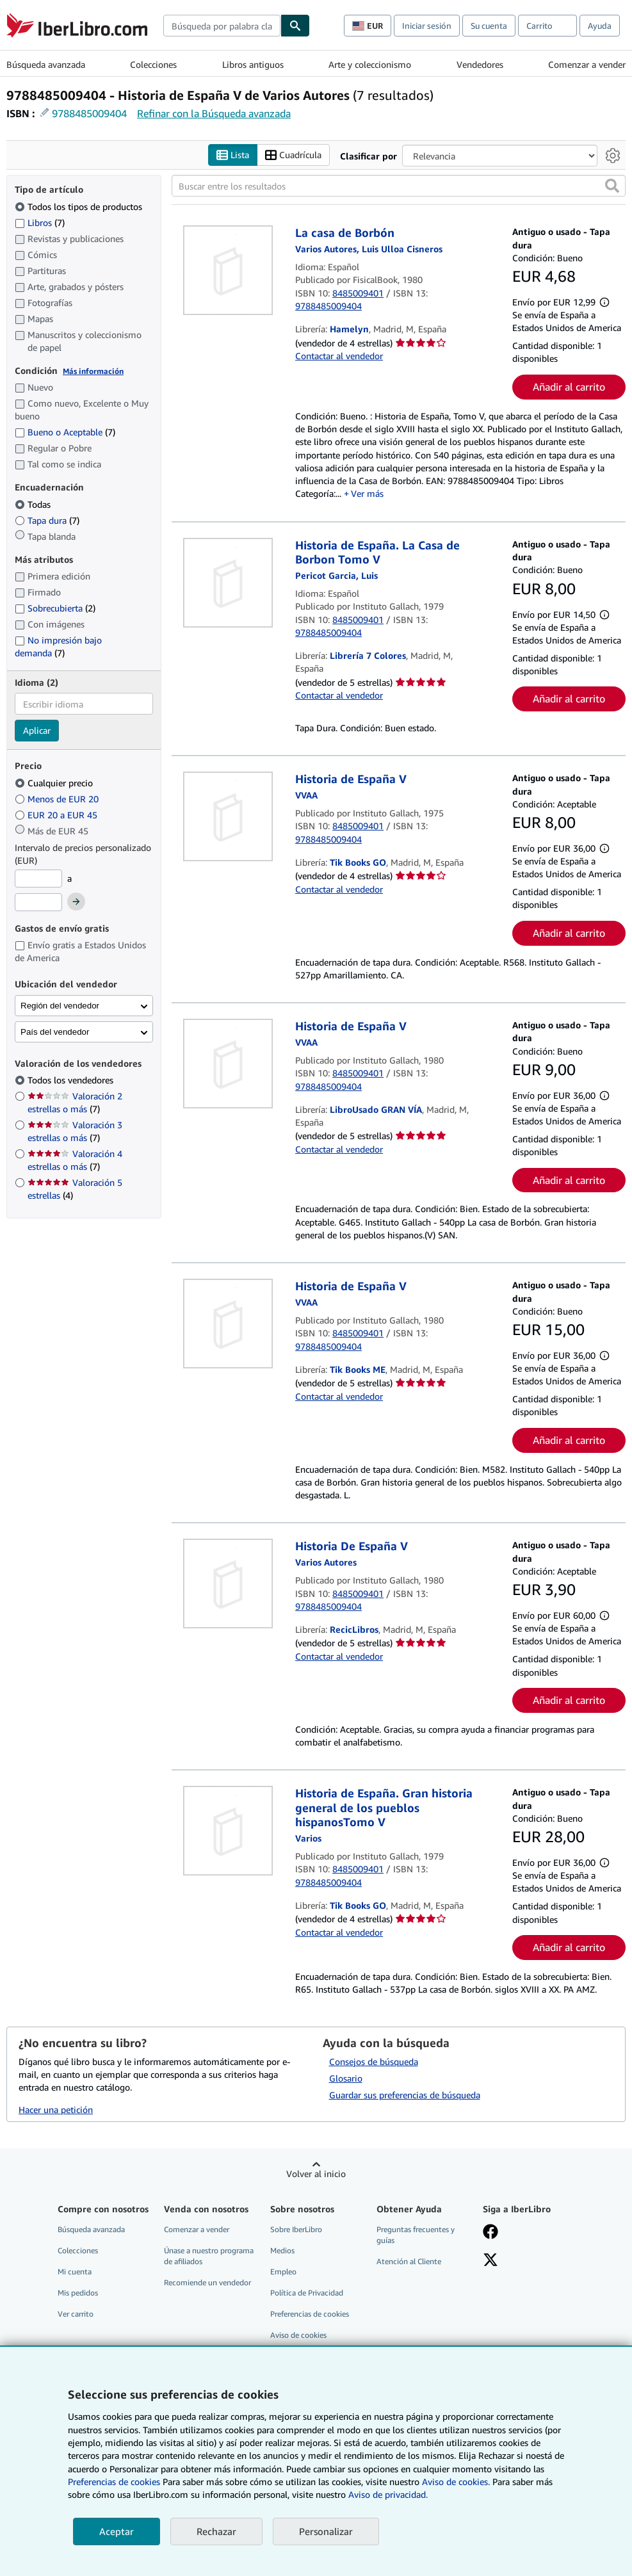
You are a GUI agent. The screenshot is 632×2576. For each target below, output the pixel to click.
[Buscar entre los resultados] (399, 186)
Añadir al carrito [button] (569, 386)
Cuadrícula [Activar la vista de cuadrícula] (293, 155)
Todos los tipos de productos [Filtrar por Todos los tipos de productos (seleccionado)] (80, 206)
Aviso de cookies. (456, 2481)
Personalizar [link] (326, 2531)
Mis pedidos (78, 2292)
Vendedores (480, 64)
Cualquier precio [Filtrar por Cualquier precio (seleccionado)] (55, 782)
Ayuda (600, 25)
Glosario (345, 2078)
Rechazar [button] (216, 2531)
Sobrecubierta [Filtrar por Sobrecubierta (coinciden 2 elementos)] (55, 608)
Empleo (283, 2271)
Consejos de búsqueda (373, 2061)
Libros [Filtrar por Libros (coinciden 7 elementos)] (40, 222)
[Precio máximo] (38, 902)
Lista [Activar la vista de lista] (232, 155)
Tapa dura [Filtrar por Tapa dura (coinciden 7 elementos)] (47, 520)
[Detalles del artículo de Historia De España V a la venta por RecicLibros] (228, 1583)
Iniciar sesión (426, 25)
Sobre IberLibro (296, 2229)
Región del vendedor (59, 1005)
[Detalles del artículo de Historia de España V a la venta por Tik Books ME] (228, 1323)
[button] (612, 186)
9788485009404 (89, 113)
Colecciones (153, 64)
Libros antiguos (253, 64)
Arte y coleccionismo (369, 64)
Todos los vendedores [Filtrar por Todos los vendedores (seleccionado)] (72, 1079)
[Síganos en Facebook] (490, 2233)
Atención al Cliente (409, 2261)
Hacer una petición (56, 2109)
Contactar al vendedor (339, 355)
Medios (282, 2250)
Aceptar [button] (116, 2531)
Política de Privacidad (306, 2292)
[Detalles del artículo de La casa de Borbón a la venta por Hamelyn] (228, 270)
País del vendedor (54, 1032)
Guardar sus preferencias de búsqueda (404, 2094)
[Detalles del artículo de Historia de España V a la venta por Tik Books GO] (228, 816)
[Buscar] (295, 25)
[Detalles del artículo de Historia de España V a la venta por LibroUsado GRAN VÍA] (228, 1063)
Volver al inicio (316, 2173)
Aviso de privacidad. (388, 2494)
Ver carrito (75, 2314)
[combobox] (221, 25)
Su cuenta (489, 25)
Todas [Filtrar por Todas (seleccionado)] (34, 504)
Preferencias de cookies (114, 2481)
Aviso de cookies (298, 2335)
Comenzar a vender (587, 64)
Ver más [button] (367, 493)
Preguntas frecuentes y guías (416, 2234)
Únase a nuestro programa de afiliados (209, 2256)
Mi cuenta (75, 2271)
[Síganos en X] (490, 2261)
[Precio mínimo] (38, 878)
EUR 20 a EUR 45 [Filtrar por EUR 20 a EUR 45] (57, 814)
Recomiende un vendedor (207, 2282)
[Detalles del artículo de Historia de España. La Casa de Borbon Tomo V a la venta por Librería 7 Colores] (228, 583)
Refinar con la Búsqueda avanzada (214, 113)
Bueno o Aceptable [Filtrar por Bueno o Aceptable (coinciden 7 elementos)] (65, 431)
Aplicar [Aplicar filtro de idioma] (37, 730)
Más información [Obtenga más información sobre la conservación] (93, 371)
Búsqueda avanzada (45, 64)
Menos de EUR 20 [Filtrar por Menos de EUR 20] (58, 798)
